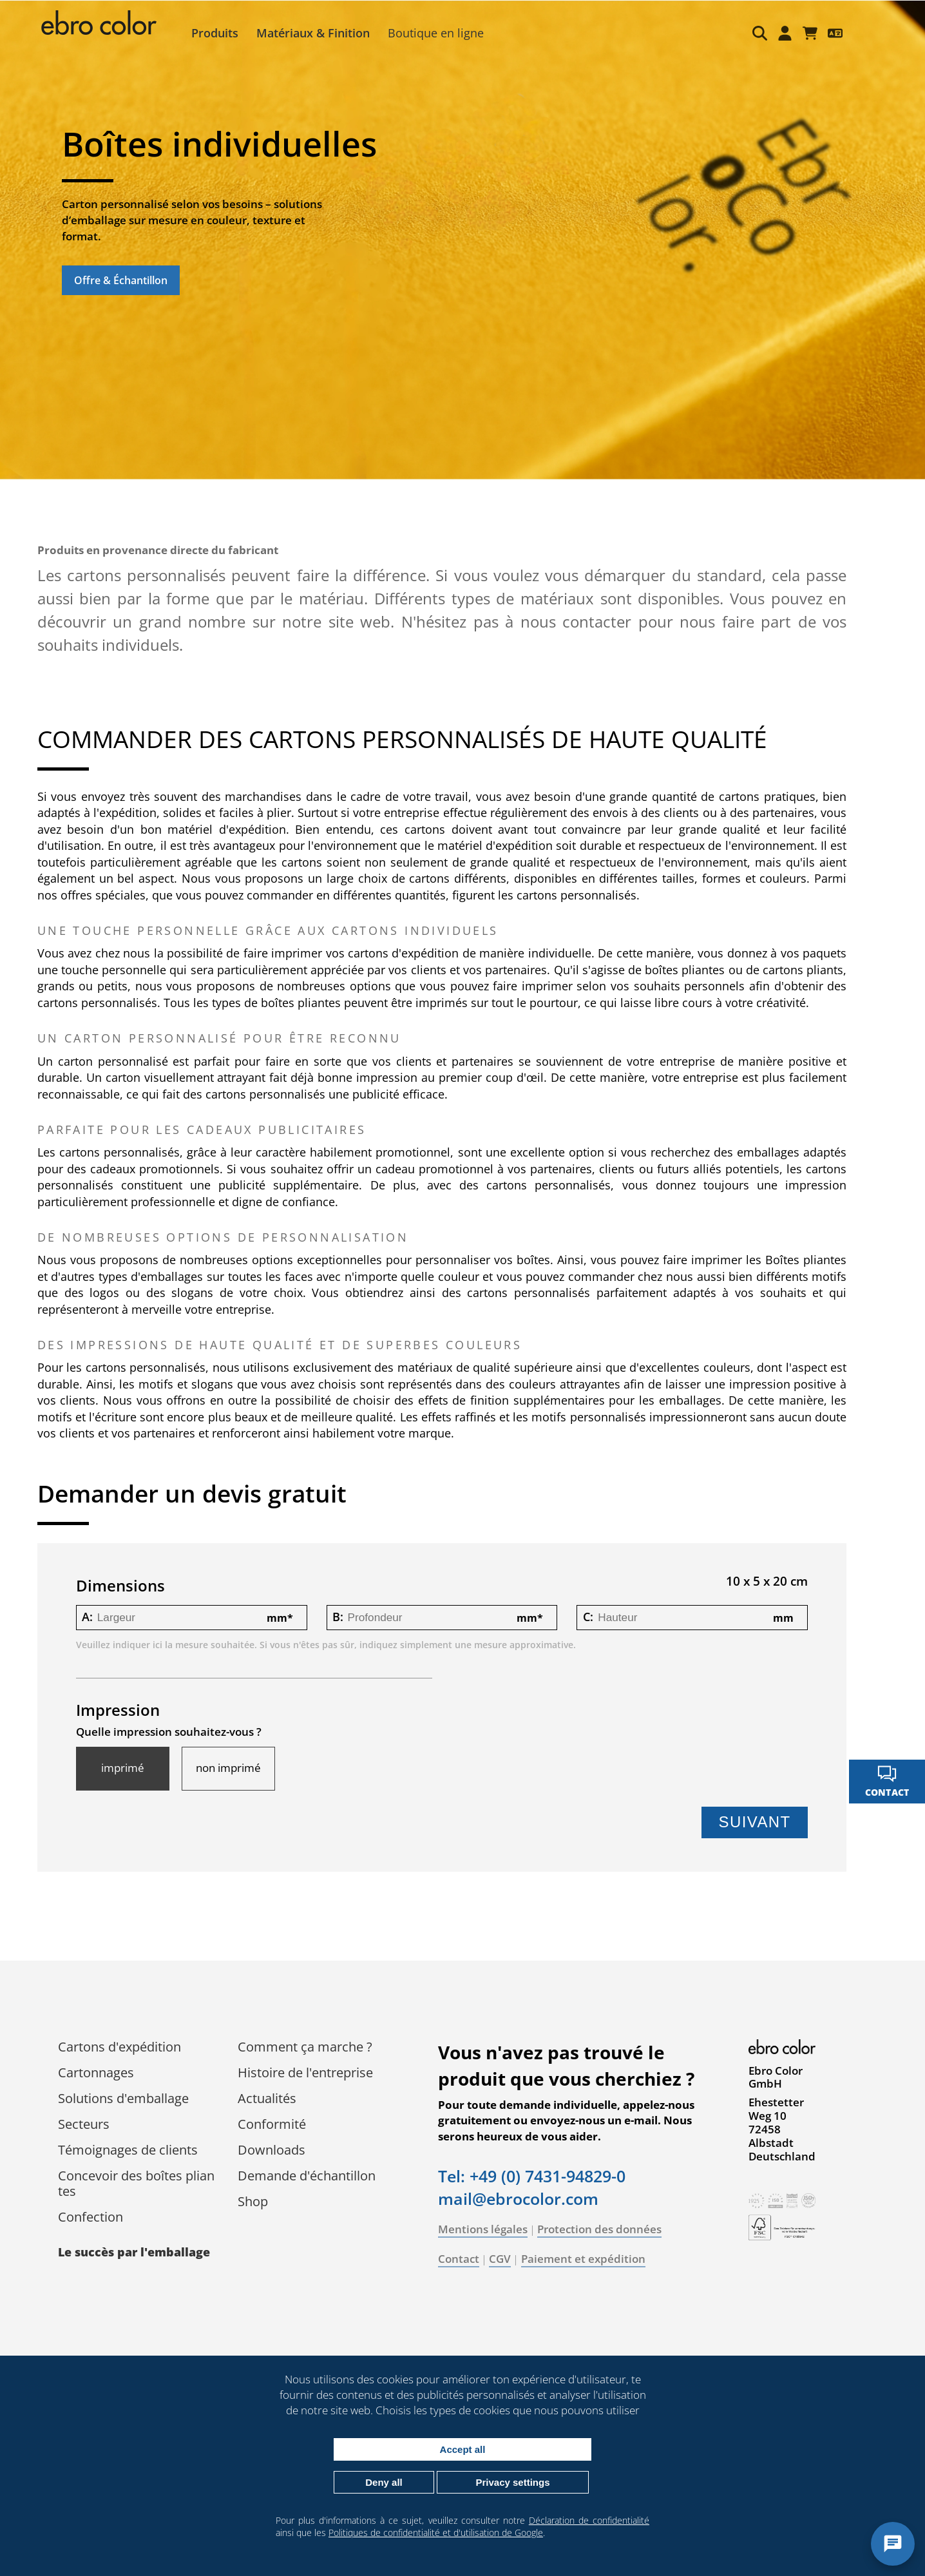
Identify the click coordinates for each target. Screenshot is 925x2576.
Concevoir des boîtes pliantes (140, 2200)
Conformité (276, 2140)
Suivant (750, 1838)
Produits (219, 33)
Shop (257, 2218)
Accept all (463, 2449)
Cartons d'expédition (123, 2063)
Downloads (275, 2166)
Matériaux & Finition (317, 33)
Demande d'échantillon (310, 2192)
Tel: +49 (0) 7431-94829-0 (535, 2193)
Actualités (271, 2115)
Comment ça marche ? (309, 2063)
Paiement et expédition (587, 2274)
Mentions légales (486, 2245)
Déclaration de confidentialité (589, 2520)
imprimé (126, 1785)
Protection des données (603, 2245)
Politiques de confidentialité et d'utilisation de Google (436, 2532)
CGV (504, 2274)
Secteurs (87, 2140)
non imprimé (232, 1785)
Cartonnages (100, 2089)
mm (281, 1634)
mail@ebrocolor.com (522, 2215)
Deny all (384, 2482)
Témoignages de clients (132, 2166)
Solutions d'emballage (127, 2115)
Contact (462, 2274)
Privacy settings (512, 2482)
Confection (94, 2233)
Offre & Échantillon (120, 280)
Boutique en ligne (440, 33)
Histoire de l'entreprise (309, 2089)
